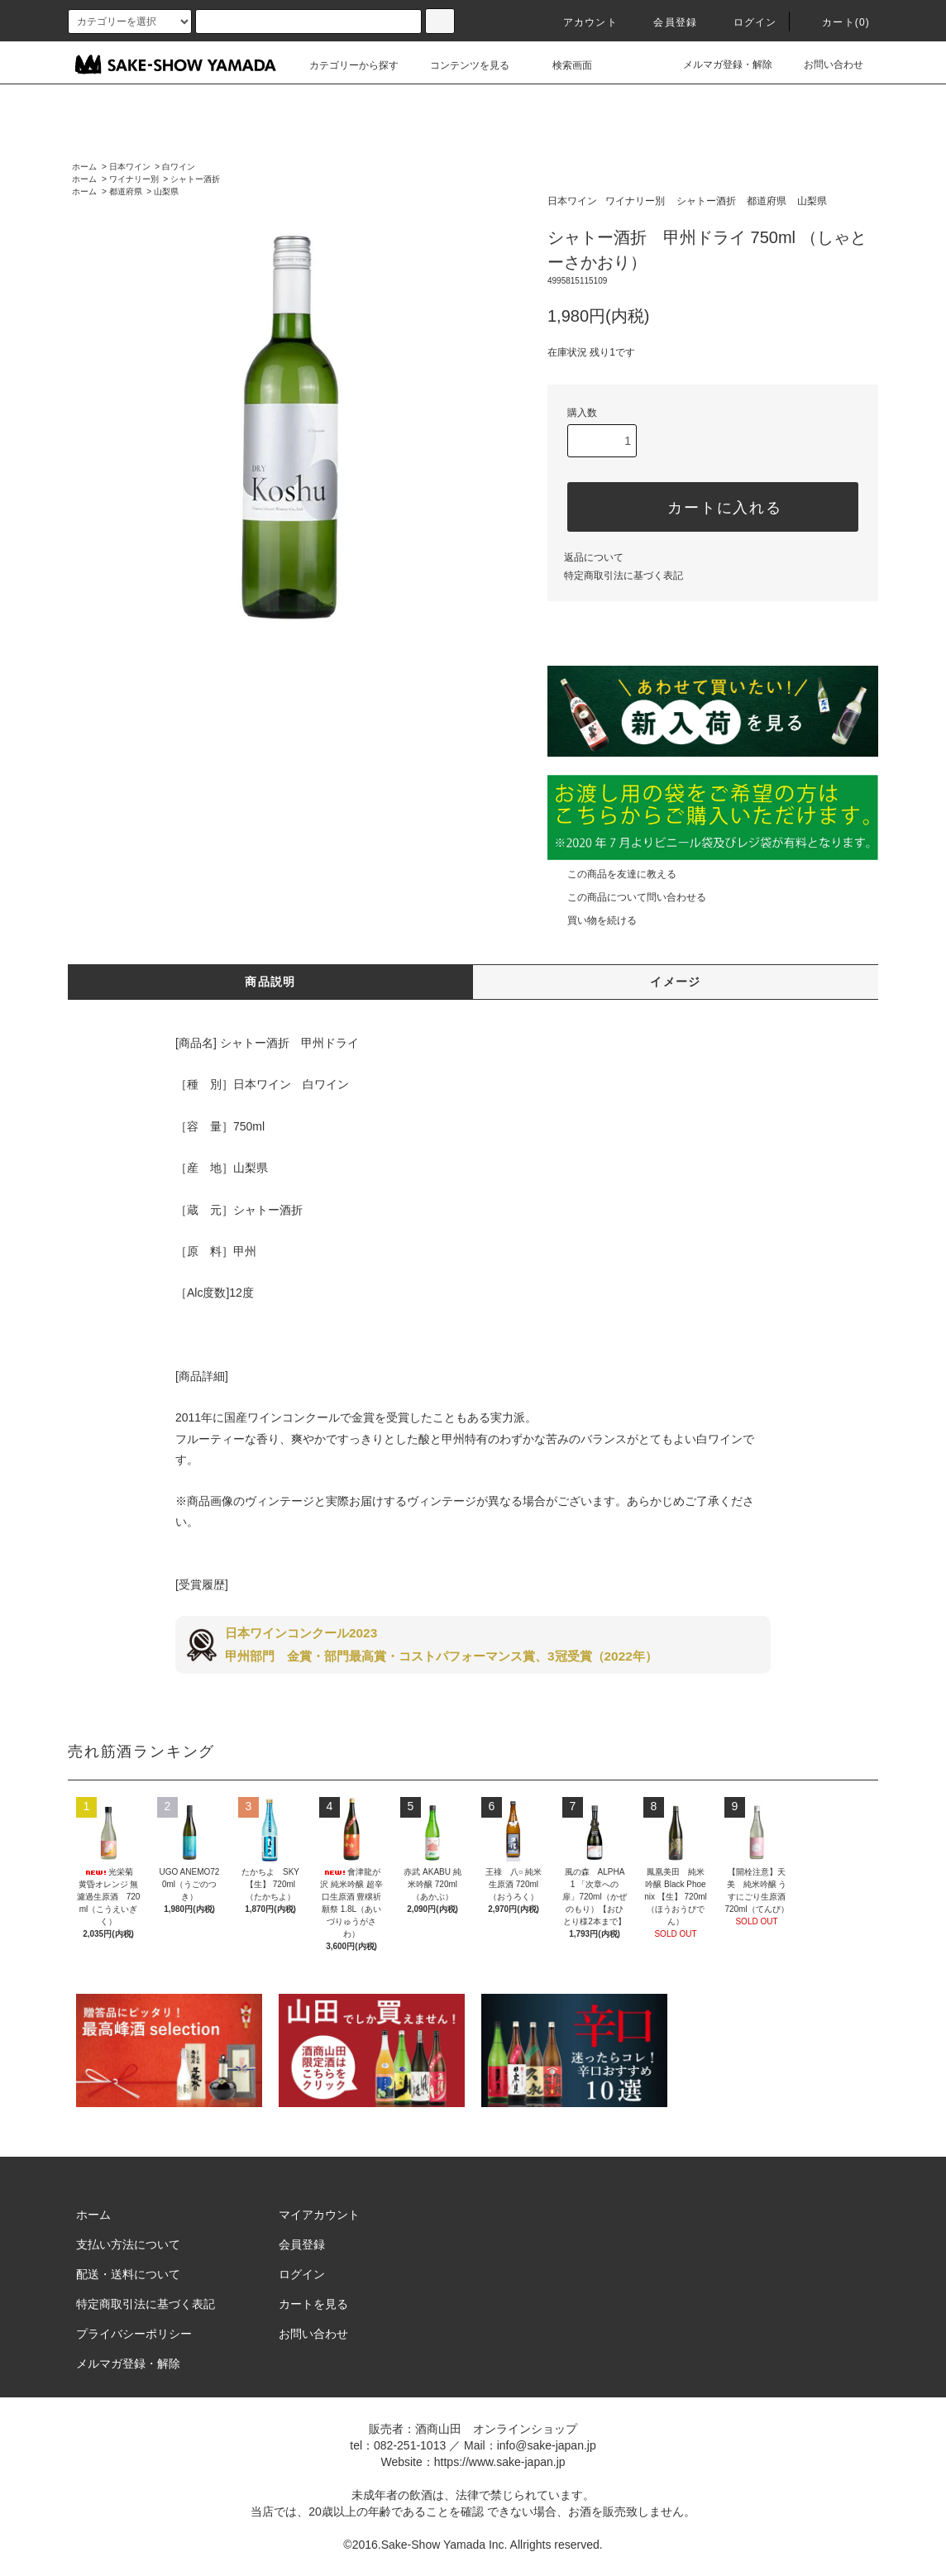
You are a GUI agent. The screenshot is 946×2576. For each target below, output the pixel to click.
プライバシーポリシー (134, 2333)
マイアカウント (319, 2214)
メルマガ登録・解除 (717, 64)
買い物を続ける (592, 920)
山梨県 (166, 191)
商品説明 (270, 981)
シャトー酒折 (195, 179)
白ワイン (178, 166)
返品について (594, 557)
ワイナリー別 (134, 179)
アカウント (580, 22)
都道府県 (125, 191)
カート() (836, 22)
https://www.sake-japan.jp (500, 2461)
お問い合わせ (823, 64)
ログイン (745, 22)
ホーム (84, 166)
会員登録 (665, 22)
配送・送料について (128, 2274)
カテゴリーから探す (344, 65)
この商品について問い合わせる (626, 897)
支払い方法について (128, 2244)
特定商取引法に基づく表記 (623, 575)
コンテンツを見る (459, 65)
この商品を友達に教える (611, 874)
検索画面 (562, 65)
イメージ (675, 981)
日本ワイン (129, 166)
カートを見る (313, 2304)
